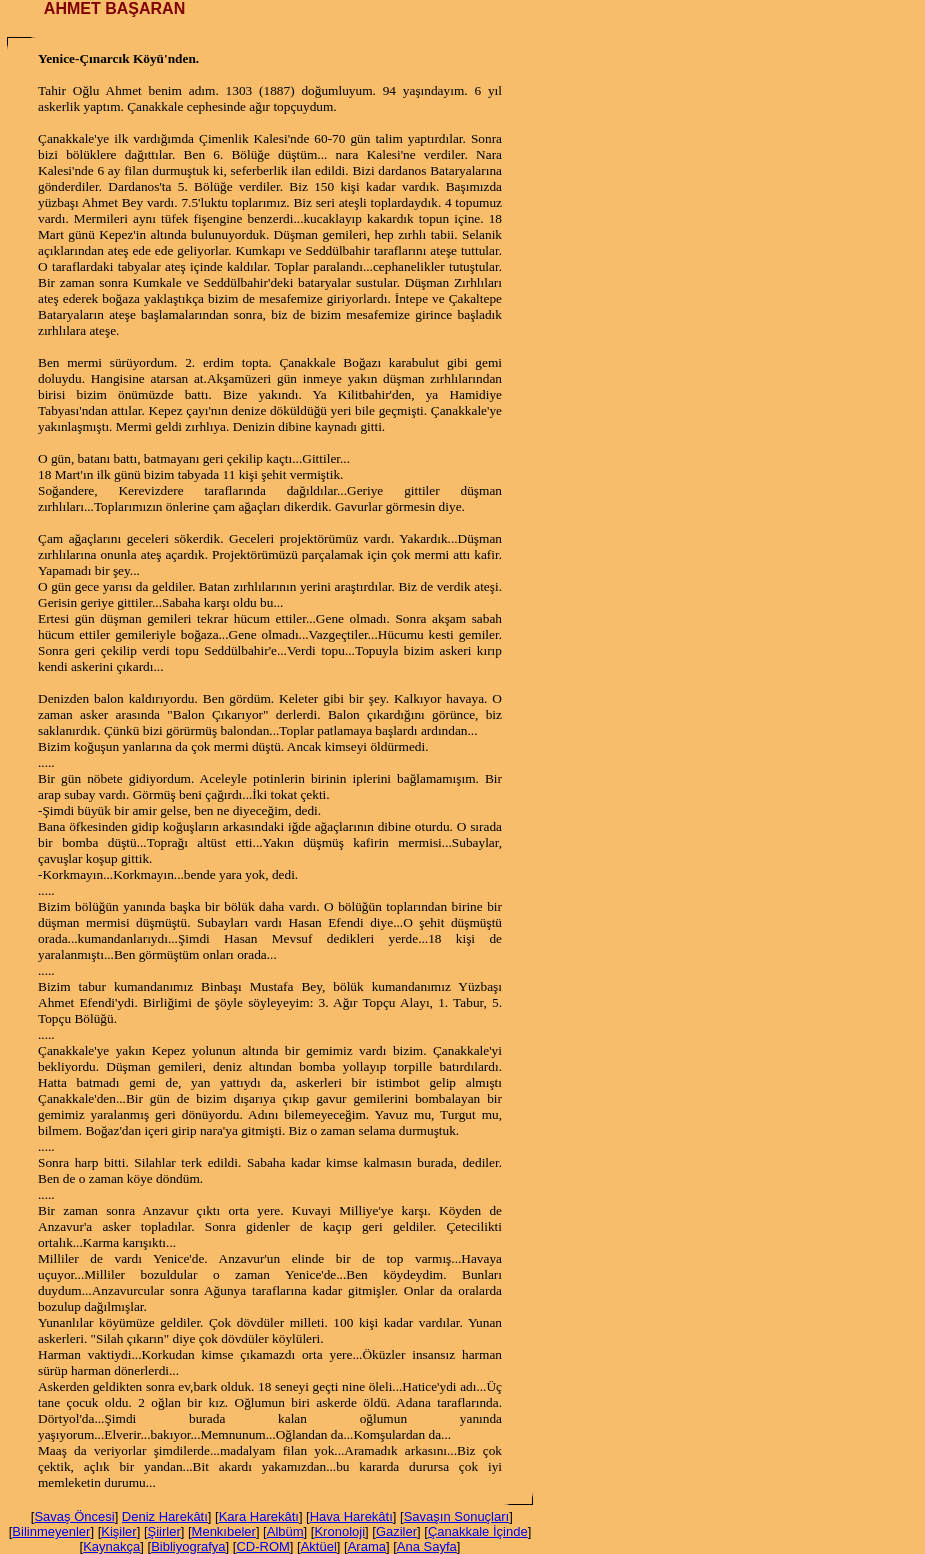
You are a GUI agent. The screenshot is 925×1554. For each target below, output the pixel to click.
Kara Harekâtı (259, 1516)
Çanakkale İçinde (478, 1531)
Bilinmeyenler (51, 1531)
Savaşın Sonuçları (457, 1516)
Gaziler (396, 1531)
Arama (367, 1546)
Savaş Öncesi (74, 1516)
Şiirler (164, 1531)
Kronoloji (339, 1531)
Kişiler (118, 1531)
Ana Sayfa (427, 1546)
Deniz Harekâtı (165, 1516)
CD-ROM (262, 1546)
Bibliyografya (188, 1546)
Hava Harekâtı (351, 1516)
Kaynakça (111, 1546)
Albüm (285, 1531)
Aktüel (319, 1546)
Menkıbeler (224, 1531)
